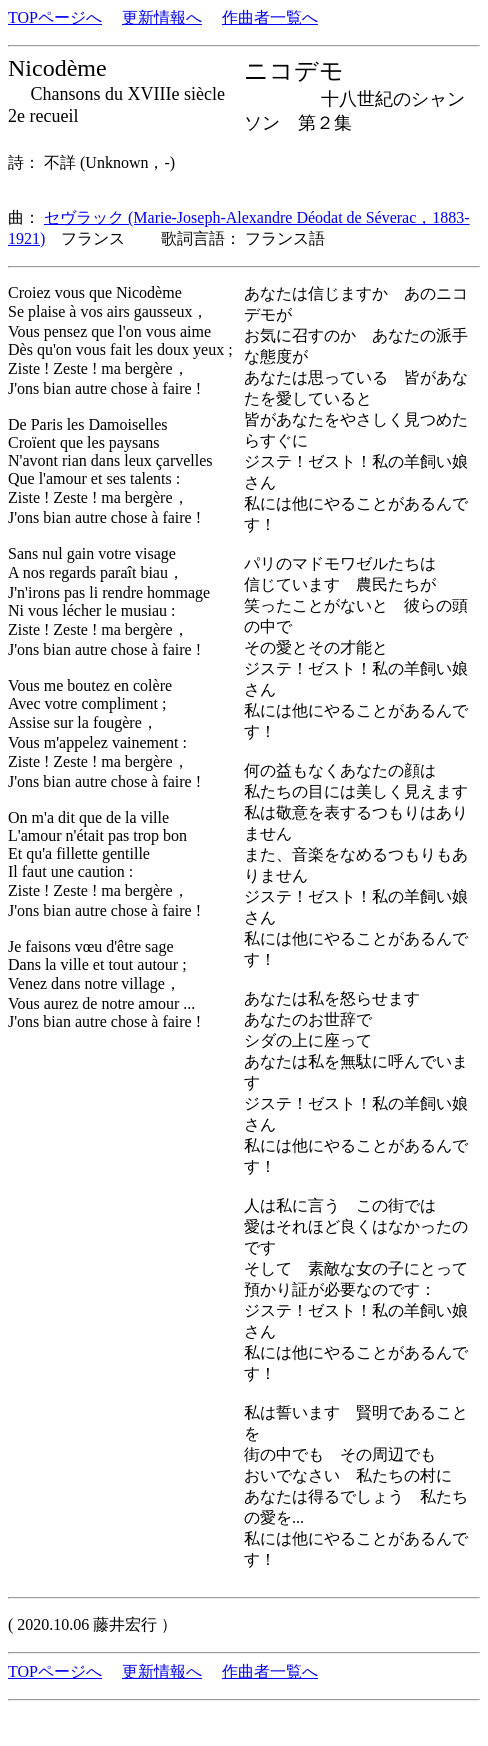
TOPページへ (55, 17)
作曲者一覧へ (270, 17)
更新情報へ (162, 17)
